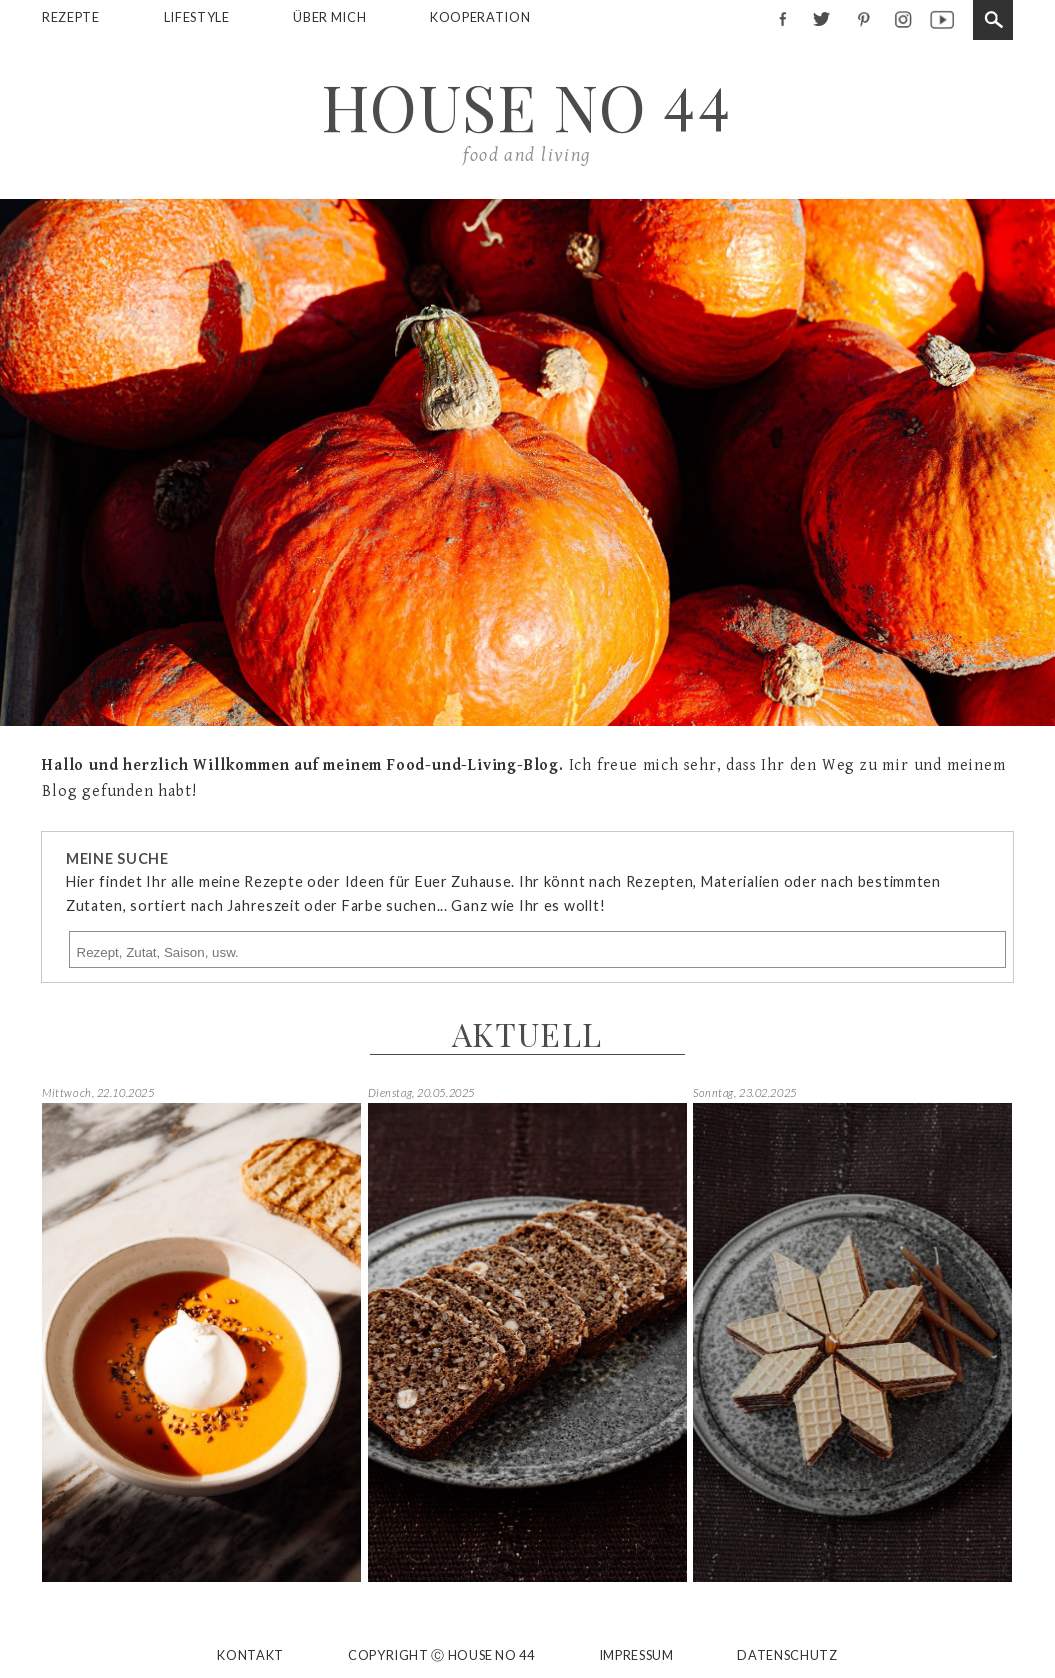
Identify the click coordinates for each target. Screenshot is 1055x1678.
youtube (941, 18)
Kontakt (250, 1655)
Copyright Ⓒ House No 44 (441, 1656)
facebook (781, 18)
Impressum (636, 1655)
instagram (901, 18)
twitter (821, 18)
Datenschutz (787, 1655)
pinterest (861, 18)
